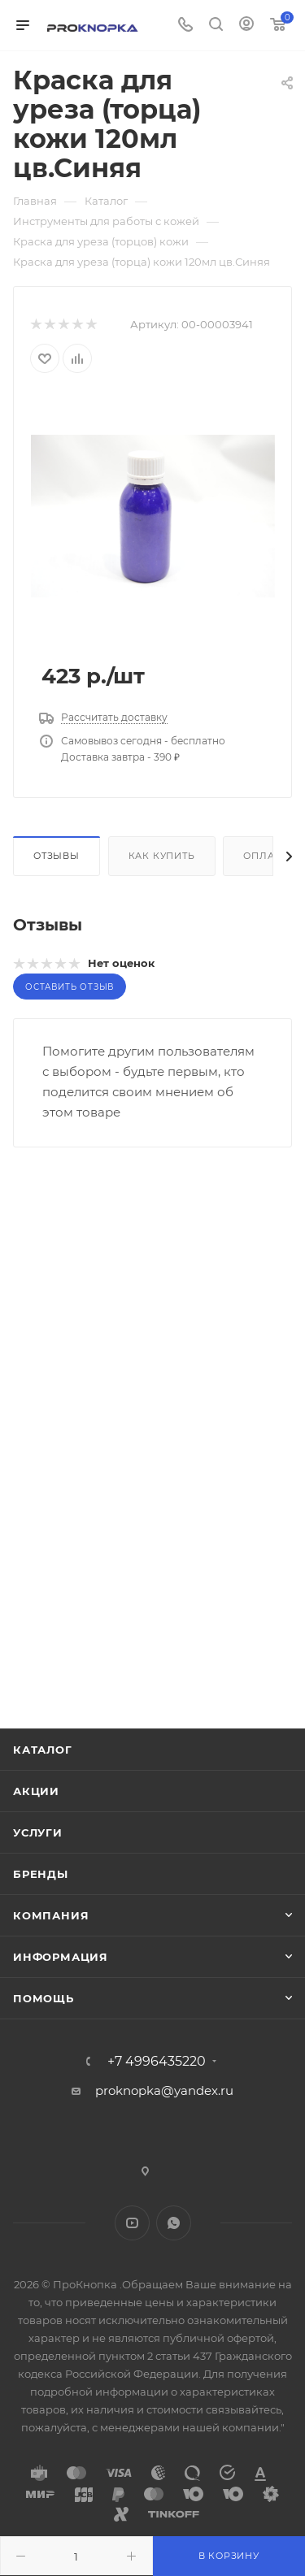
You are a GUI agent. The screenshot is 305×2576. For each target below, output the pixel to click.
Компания (51, 1915)
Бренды (40, 1873)
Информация (60, 1956)
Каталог (42, 1749)
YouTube (132, 2222)
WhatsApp (173, 2222)
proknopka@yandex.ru (164, 2090)
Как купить (162, 855)
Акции (36, 1791)
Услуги (38, 1832)
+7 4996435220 (156, 2061)
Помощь (43, 1998)
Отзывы (56, 855)
